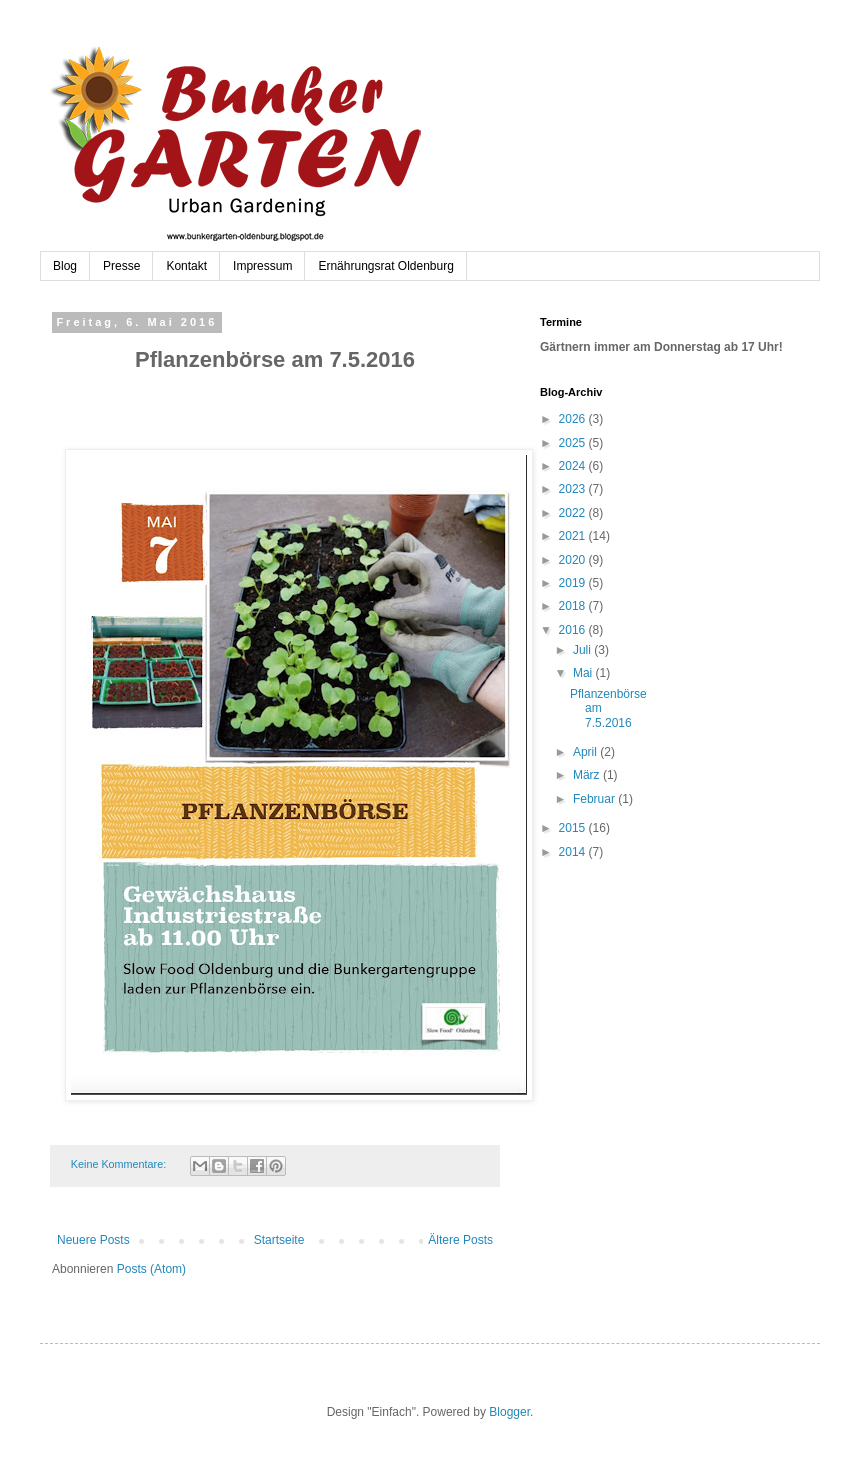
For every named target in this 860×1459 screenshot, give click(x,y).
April (586, 752)
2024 (574, 466)
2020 (574, 560)
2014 (574, 852)
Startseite (279, 1240)
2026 (574, 419)
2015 (574, 828)
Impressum (262, 266)
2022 (574, 513)
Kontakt (186, 266)
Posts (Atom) (151, 1269)
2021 (574, 536)
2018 (574, 606)
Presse (121, 266)
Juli (583, 650)
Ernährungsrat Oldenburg (385, 266)
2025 (574, 443)
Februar (595, 799)
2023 (574, 489)
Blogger (509, 1412)
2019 (574, 583)
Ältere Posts (460, 1240)
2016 (574, 630)
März (588, 775)
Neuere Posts (93, 1240)
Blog (65, 266)
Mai (584, 673)
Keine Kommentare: (120, 1164)
